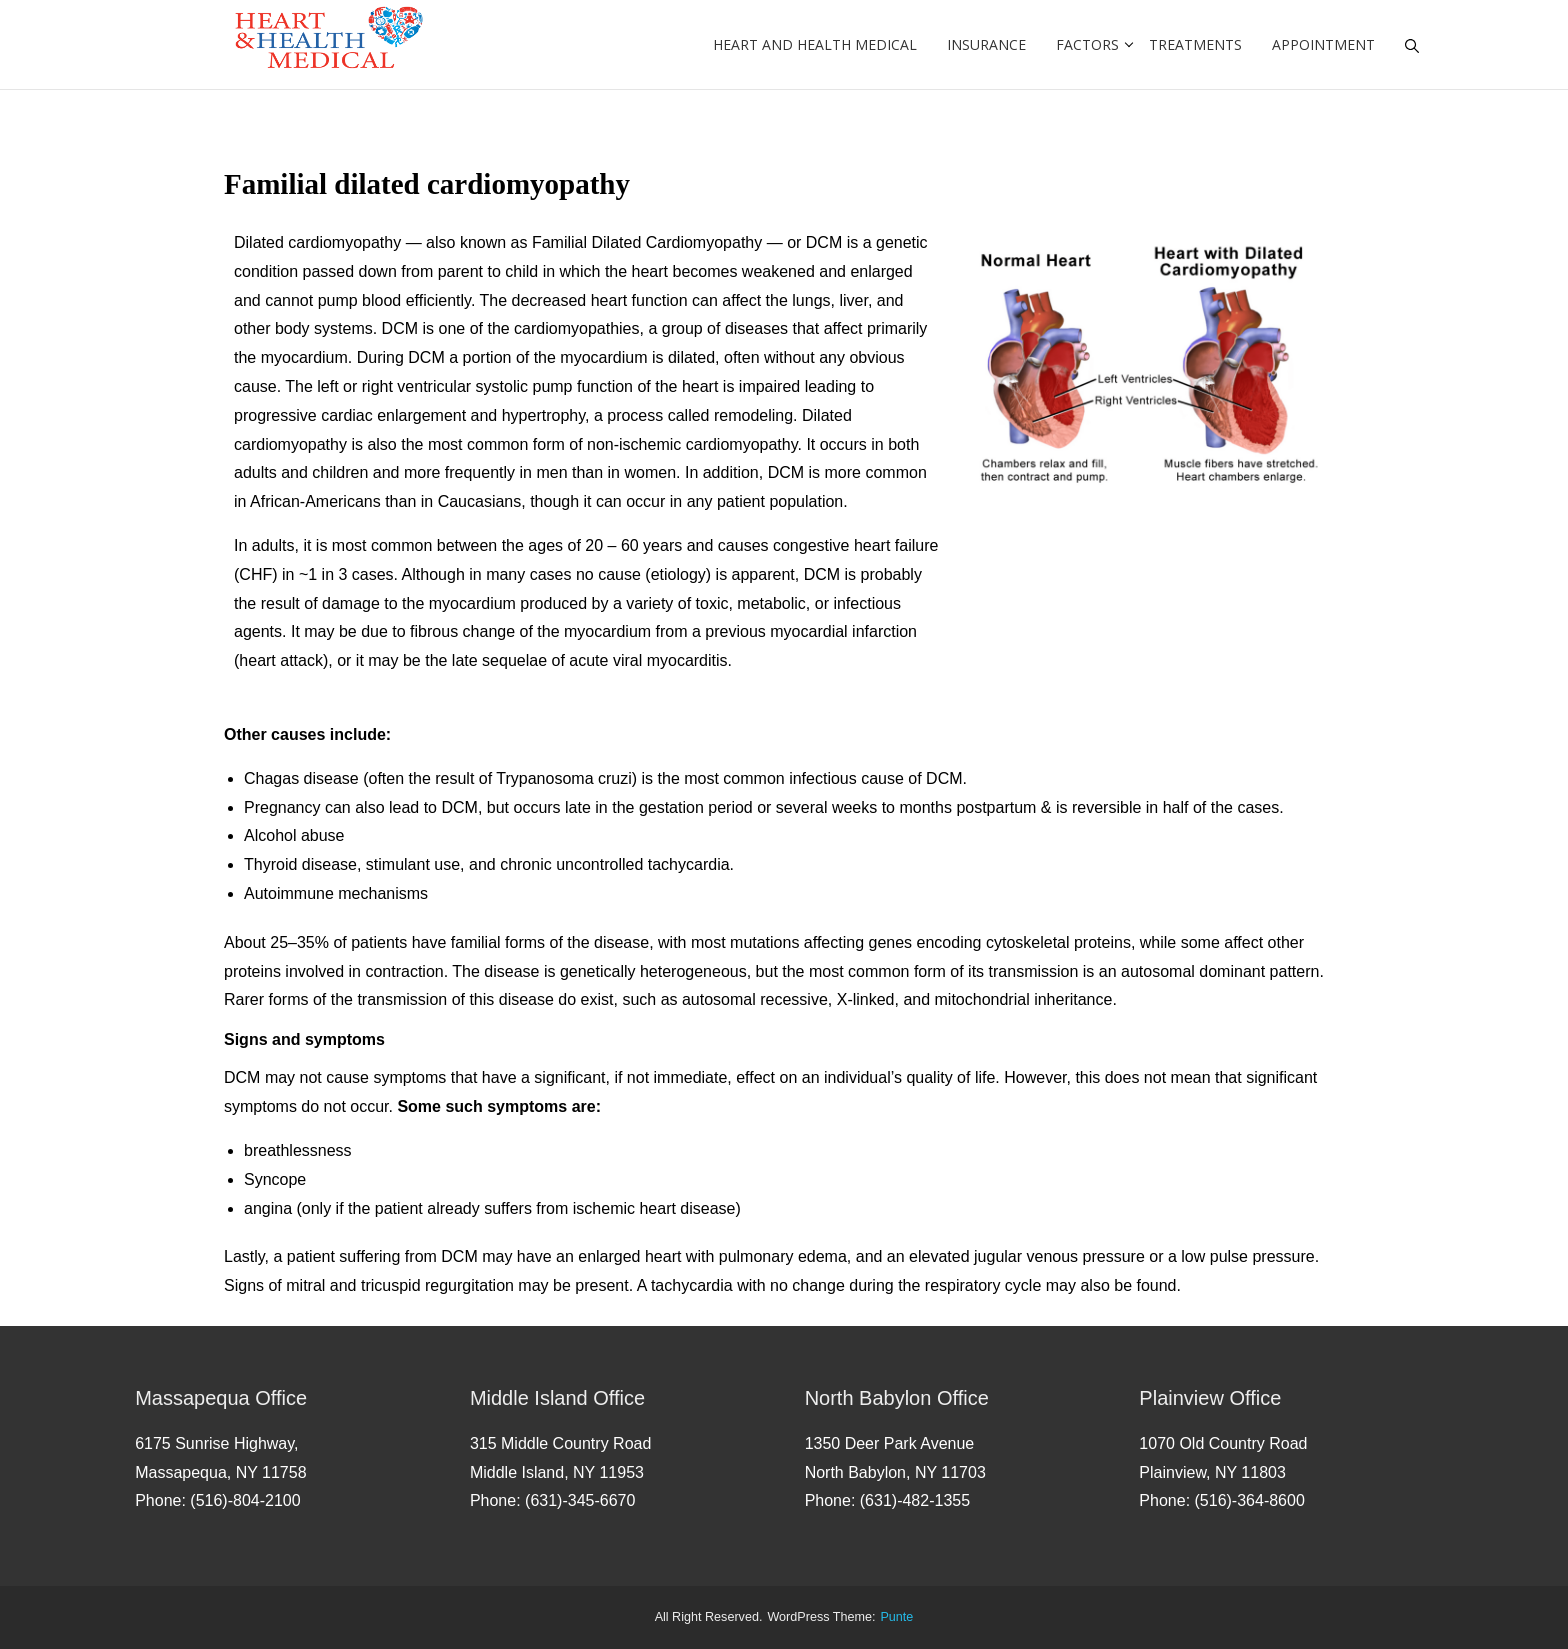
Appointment (1323, 44)
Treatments (1195, 44)
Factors (1087, 44)
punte (896, 1617)
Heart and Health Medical (815, 44)
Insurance (986, 44)
